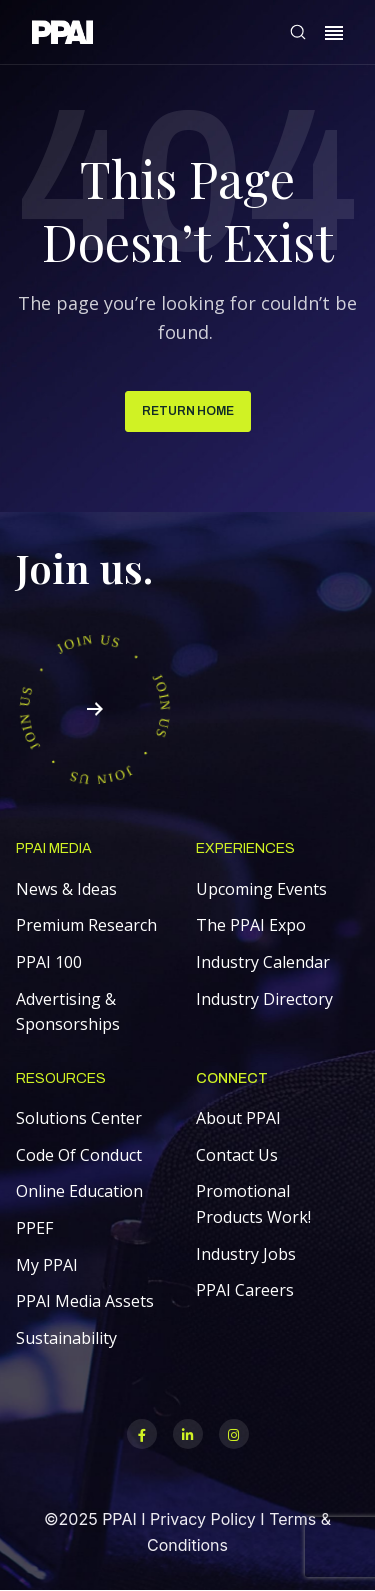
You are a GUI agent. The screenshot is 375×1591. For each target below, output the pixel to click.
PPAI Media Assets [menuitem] (85, 1301)
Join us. (84, 567)
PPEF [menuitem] (34, 1228)
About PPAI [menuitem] (238, 1118)
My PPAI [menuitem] (47, 1265)
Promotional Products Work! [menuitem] (253, 1204)
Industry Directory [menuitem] (264, 999)
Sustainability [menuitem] (66, 1338)
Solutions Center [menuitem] (79, 1118)
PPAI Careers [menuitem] (245, 1290)
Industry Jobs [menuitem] (246, 1254)
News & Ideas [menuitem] (66, 889)
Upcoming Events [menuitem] (261, 889)
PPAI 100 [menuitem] (49, 962)
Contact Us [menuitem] (237, 1155)
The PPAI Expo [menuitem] (251, 925)
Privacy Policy (203, 1519)
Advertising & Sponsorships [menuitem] (68, 1012)
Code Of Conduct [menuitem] (79, 1155)
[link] (62, 36)
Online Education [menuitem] (79, 1191)
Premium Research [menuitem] (86, 925)
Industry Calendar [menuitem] (263, 962)
